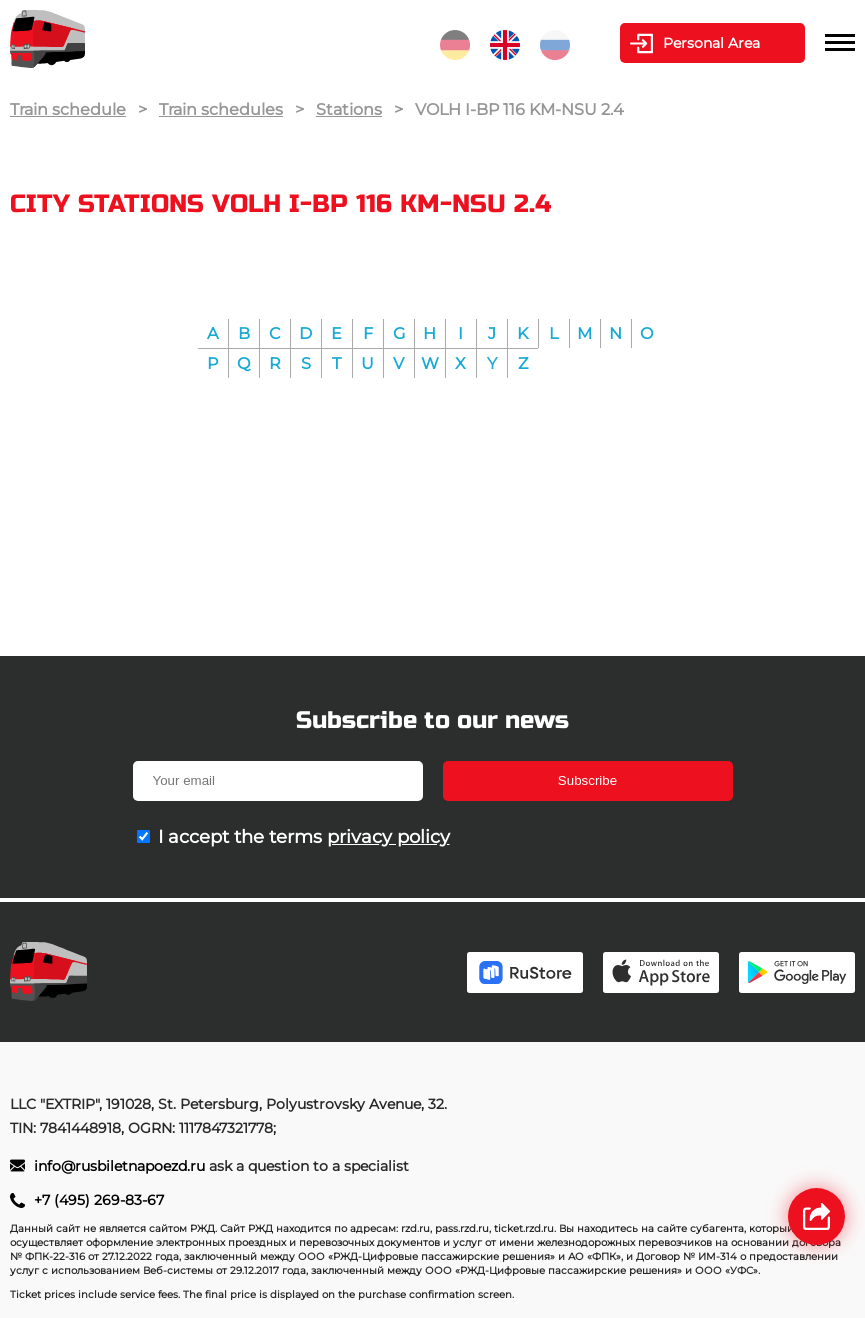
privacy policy (388, 837)
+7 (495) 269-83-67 (99, 1200)
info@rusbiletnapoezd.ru (121, 1166)
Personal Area (711, 43)
